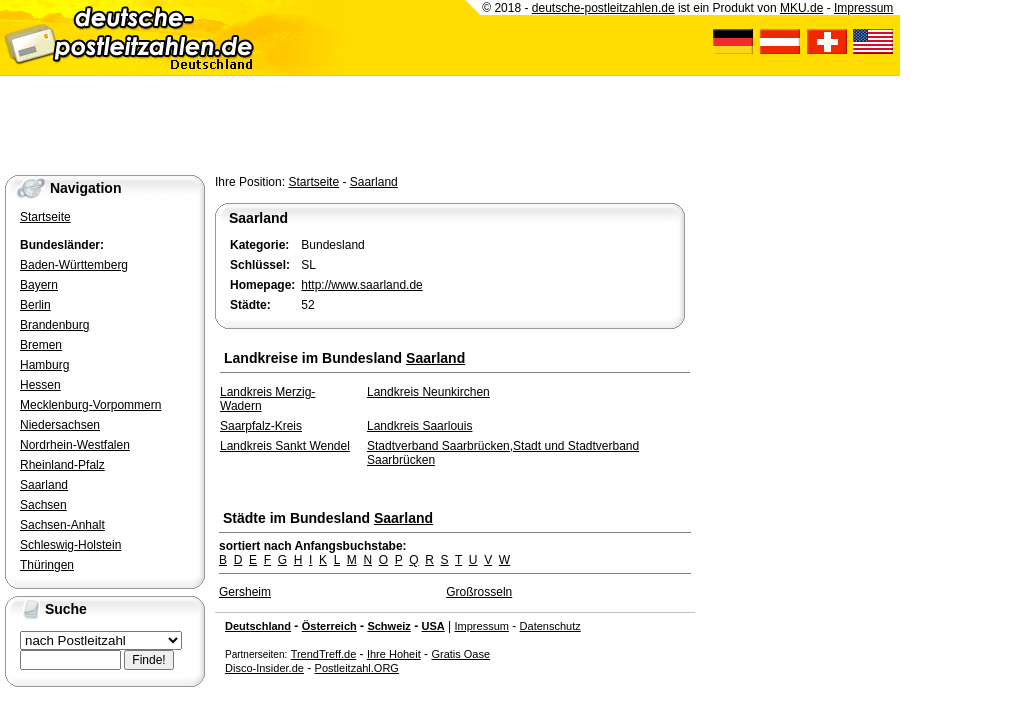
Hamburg (44, 365)
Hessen (40, 385)
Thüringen (47, 565)
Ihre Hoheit (394, 654)
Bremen (41, 345)
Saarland (374, 182)
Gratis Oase (460, 654)
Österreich (329, 626)
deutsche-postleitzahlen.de (603, 8)
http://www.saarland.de (361, 285)
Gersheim (245, 592)
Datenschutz (550, 626)
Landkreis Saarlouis (419, 426)
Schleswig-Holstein (70, 545)
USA (432, 626)
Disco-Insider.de (264, 668)
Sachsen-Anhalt (62, 525)
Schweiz (388, 626)
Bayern (39, 285)
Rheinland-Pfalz (62, 465)
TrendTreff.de (324, 654)
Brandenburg (54, 325)
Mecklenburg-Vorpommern (90, 405)
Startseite (313, 182)
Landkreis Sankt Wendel (285, 446)
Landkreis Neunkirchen (428, 392)
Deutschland (258, 626)
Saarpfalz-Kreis (261, 426)
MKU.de (801, 8)
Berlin (35, 305)
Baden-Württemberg (74, 265)
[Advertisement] (364, 121)
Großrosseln (479, 592)
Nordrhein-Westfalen (75, 445)
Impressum (482, 626)
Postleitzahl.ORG (357, 668)
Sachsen (43, 505)
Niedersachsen (60, 425)
